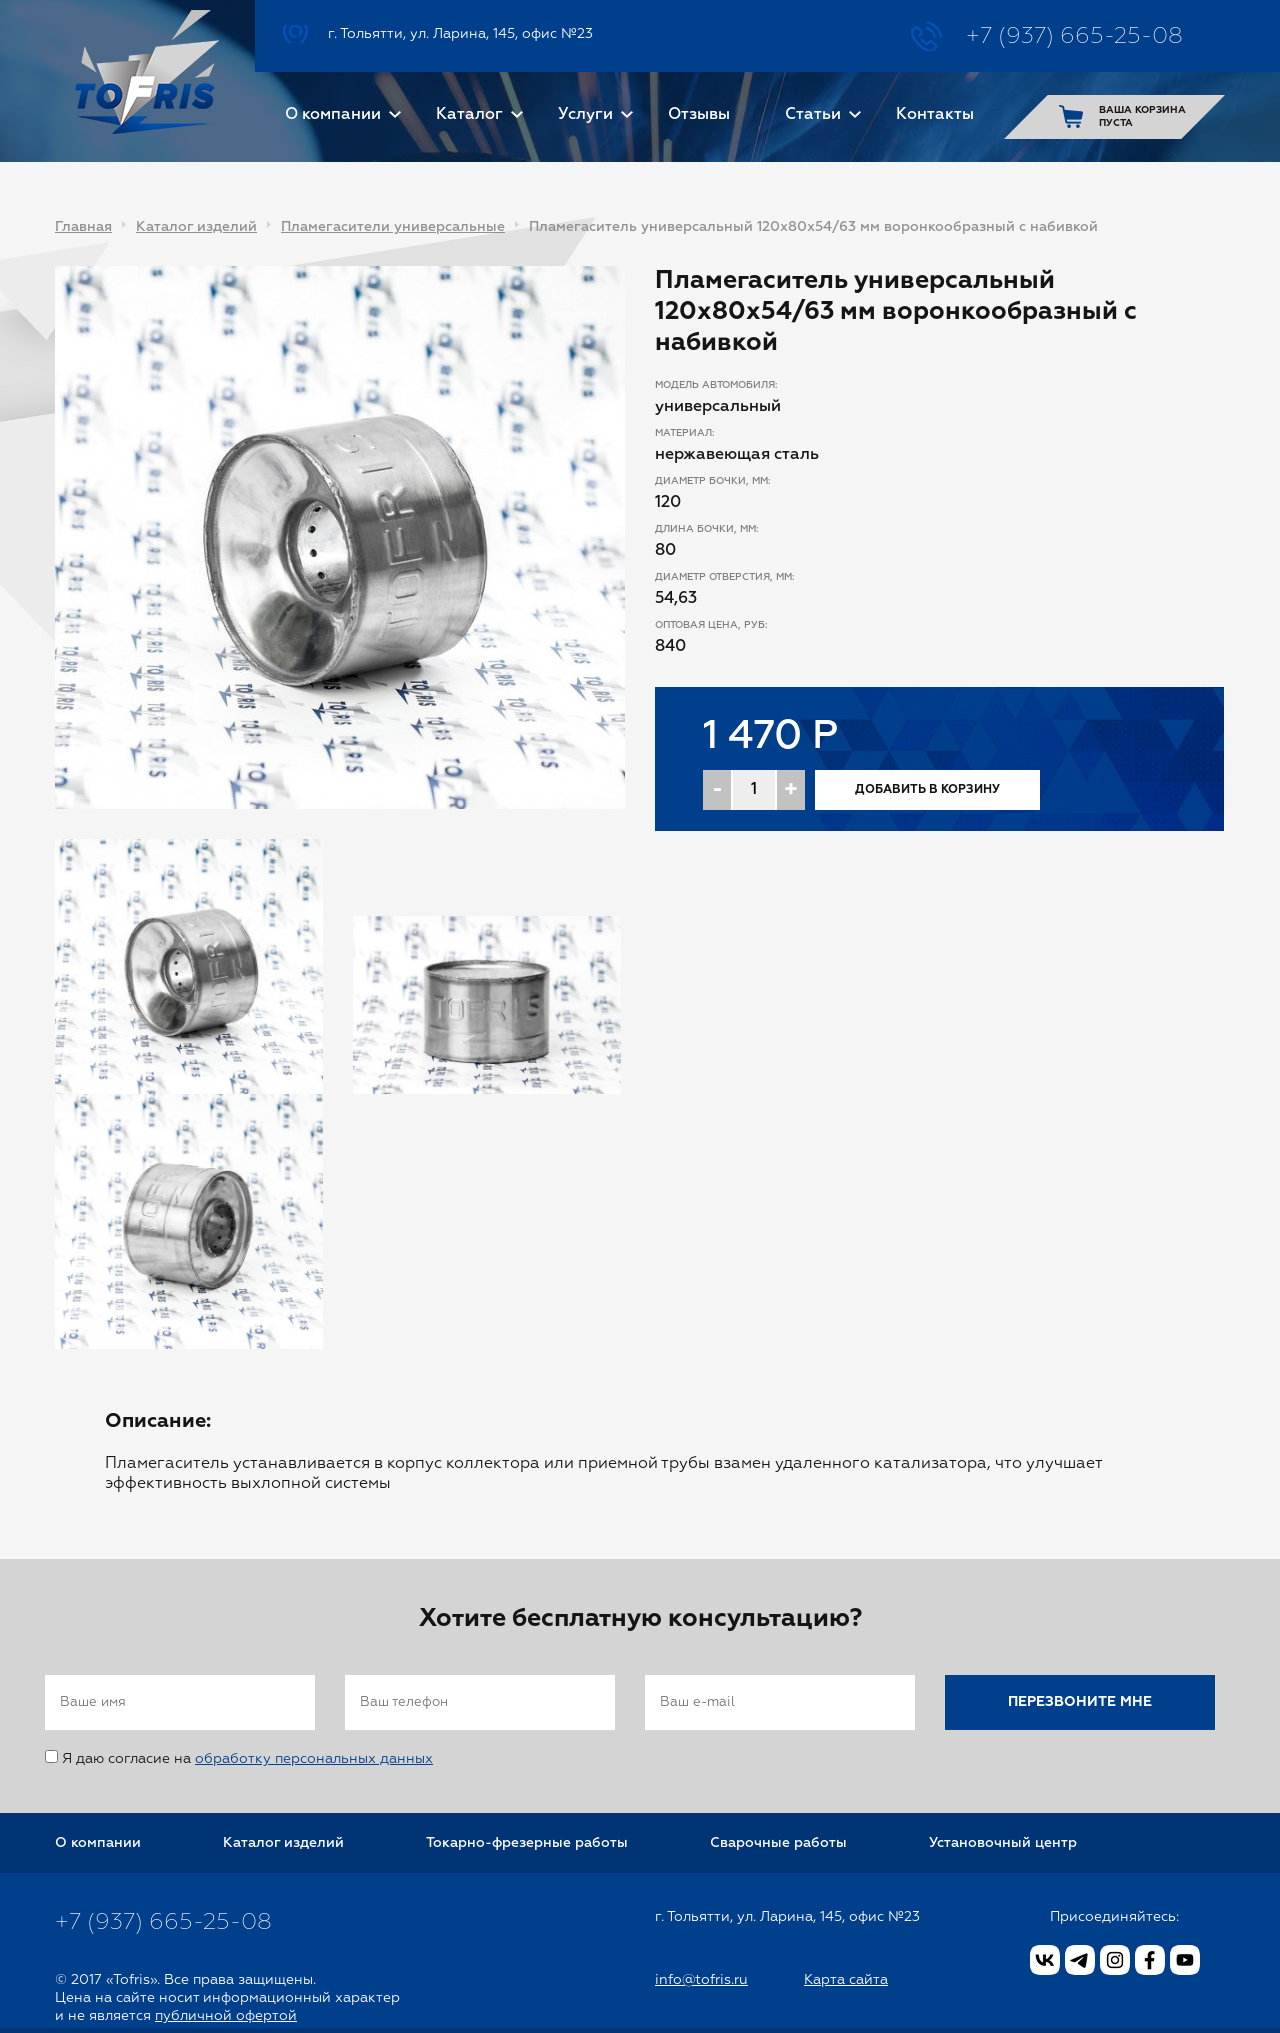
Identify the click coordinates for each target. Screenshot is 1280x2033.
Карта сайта (846, 1980)
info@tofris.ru (701, 1980)
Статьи (813, 115)
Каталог (469, 115)
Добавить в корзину (927, 790)
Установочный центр (1003, 1843)
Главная (83, 227)
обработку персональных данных (314, 1759)
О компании (333, 115)
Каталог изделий (196, 227)
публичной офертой (226, 2016)
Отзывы (699, 115)
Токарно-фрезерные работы (527, 1843)
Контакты (935, 115)
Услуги (585, 115)
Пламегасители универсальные (393, 227)
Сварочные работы (778, 1843)
